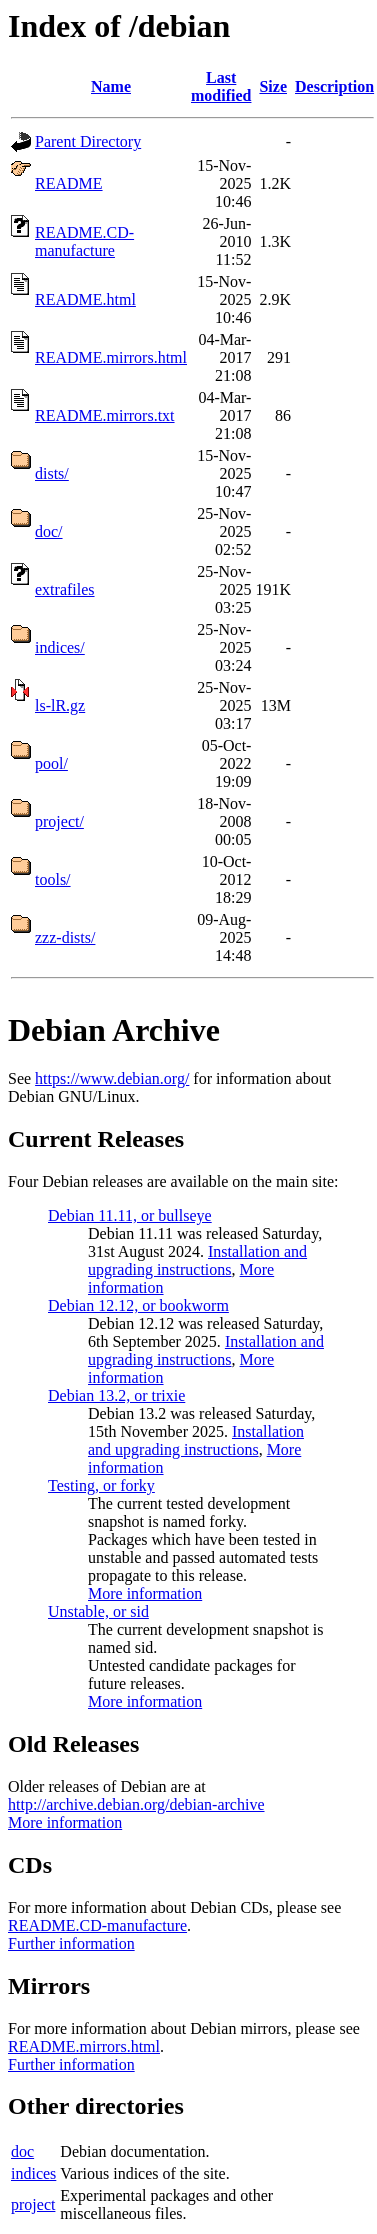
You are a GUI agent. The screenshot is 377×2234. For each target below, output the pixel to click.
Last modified (221, 86)
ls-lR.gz (60, 705)
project (33, 2204)
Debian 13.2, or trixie (116, 1395)
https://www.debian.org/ (112, 1078)
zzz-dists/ (65, 937)
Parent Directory (88, 141)
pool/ (51, 763)
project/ (59, 821)
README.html (85, 299)
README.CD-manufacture (84, 241)
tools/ (53, 879)
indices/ (60, 647)
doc (22, 2151)
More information (145, 1593)
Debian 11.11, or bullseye (130, 1215)
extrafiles (65, 589)
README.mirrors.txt (105, 415)
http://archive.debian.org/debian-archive (136, 1804)
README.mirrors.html (111, 357)
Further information (71, 1943)
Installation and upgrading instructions (197, 1260)
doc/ (49, 531)
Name (111, 86)
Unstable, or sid (98, 1611)
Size (273, 86)
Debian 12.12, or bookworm (138, 1305)
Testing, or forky (101, 1485)
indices (33, 2173)
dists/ (52, 473)
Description (334, 86)
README (69, 183)
